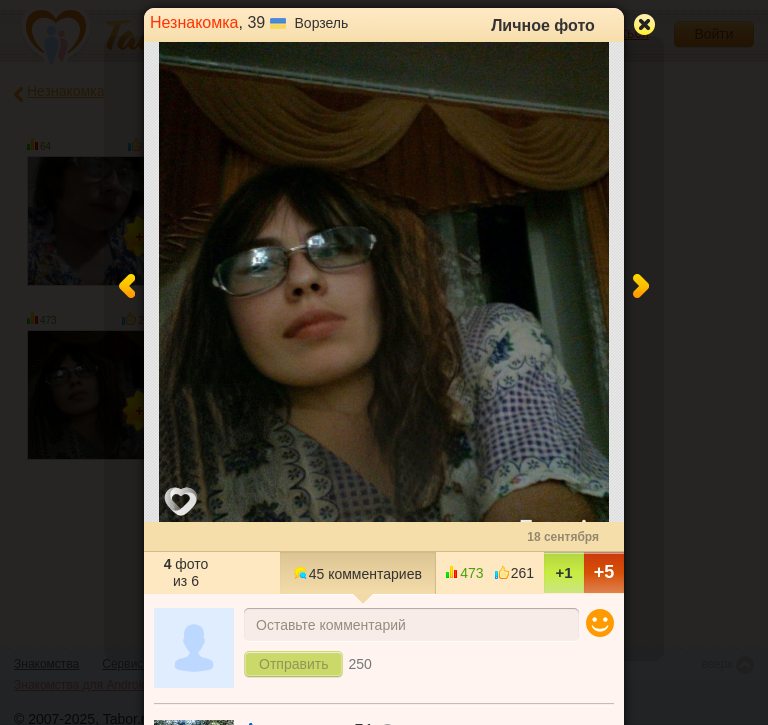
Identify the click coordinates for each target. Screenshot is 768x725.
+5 (604, 572)
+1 (563, 572)
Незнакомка (194, 22)
